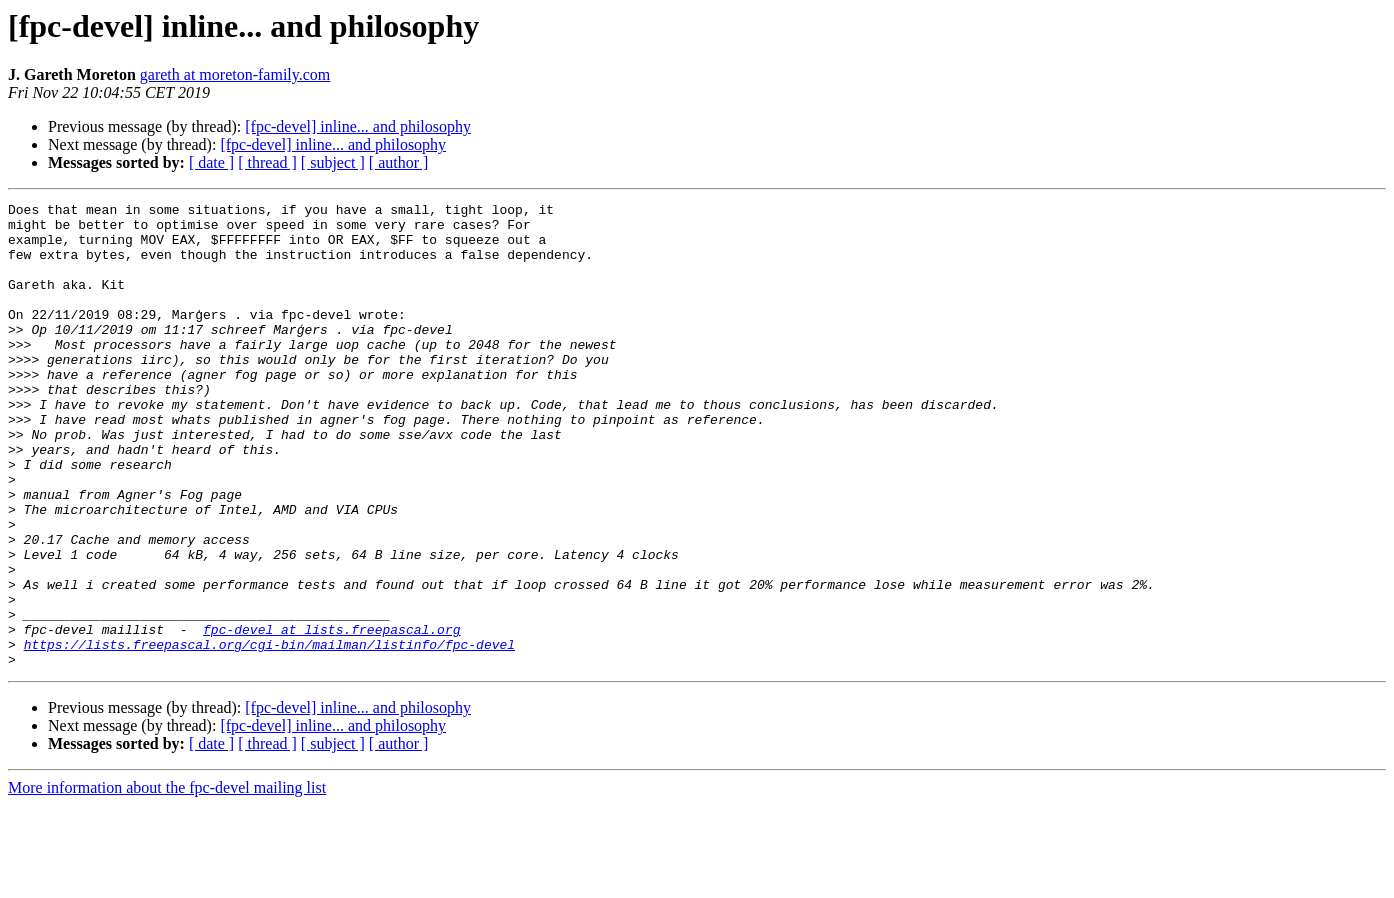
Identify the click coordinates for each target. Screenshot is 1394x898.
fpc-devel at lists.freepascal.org (331, 716)
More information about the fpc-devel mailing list (167, 880)
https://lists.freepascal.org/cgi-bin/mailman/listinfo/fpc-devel (269, 734)
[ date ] (211, 162)
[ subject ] (333, 162)
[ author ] (399, 162)
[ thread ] (267, 162)
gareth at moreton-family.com (235, 74)
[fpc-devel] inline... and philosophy (358, 126)
